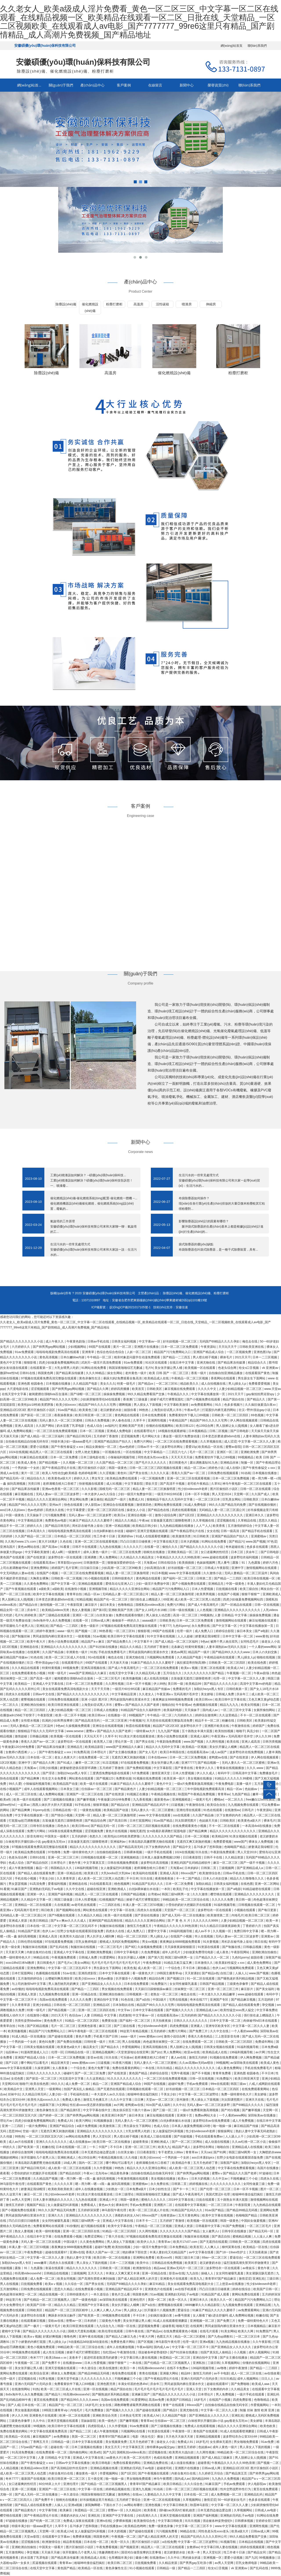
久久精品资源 (234, 1857)
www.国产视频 (194, 1741)
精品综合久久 (257, 1362)
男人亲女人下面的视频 (92, 2263)
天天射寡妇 (192, 1973)
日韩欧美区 (155, 1389)
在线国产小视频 (181, 1936)
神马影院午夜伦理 (12, 2184)
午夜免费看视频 (107, 2547)
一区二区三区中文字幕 (236, 1710)
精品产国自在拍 (234, 1399)
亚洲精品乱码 (253, 2494)
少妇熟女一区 (115, 2189)
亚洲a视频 (207, 2341)
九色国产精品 (241, 1794)
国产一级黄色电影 (85, 2299)
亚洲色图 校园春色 (31, 1383)
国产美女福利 (265, 1989)
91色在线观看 (213, 1810)
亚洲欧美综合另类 (105, 2415)
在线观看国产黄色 (258, 1373)
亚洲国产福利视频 (61, 1894)
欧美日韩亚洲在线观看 (64, 1704)
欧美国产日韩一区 (266, 2289)
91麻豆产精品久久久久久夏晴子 (153, 1662)
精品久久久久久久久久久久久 (195, 2068)
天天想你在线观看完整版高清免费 (169, 1720)
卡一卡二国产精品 (188, 1878)
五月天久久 (96, 2273)
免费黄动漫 (123, 1778)
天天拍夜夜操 (162, 2020)
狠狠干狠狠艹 (118, 2363)
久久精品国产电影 (85, 1383)
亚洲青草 (88, 1352)
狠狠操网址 (226, 2131)
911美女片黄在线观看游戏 (137, 1736)
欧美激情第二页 (218, 1915)
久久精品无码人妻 (148, 1673)
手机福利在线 (79, 2094)
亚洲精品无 (75, 1747)
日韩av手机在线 (98, 1341)
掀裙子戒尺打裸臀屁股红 (167, 1399)
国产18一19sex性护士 (231, 2252)
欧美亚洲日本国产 (114, 2115)
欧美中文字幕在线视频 (218, 2215)
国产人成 (14, 2405)
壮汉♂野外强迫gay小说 (255, 1410)
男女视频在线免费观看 (117, 1989)
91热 (93, 1652)
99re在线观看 (220, 2084)
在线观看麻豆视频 (33, 2320)
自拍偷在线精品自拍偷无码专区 (27, 1441)
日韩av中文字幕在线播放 (73, 2463)
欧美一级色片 (108, 2420)
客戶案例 (124, 85)
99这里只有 (13, 2299)
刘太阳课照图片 (186, 1820)
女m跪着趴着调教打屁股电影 (167, 1831)
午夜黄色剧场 (76, 1341)
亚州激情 (182, 2099)
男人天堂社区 (102, 2136)
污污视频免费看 (167, 2531)
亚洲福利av (118, 1841)
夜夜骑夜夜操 (164, 1878)
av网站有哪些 (134, 2505)
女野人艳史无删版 (88, 1452)
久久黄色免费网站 (92, 2241)
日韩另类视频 (272, 1741)
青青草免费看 (222, 2073)
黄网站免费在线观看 (246, 2294)
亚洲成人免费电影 (119, 1431)
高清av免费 (157, 2399)
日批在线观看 (205, 2199)
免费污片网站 (143, 1441)
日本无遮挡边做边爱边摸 (98, 2152)
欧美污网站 (84, 2120)
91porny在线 (42, 1810)
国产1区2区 (129, 2473)
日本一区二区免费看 (64, 1457)
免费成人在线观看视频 (200, 2426)
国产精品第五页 (236, 2473)
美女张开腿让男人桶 (169, 1367)
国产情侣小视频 (62, 1815)
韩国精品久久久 (61, 1868)
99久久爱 (15, 1783)
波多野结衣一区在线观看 (75, 1741)
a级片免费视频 (87, 2126)
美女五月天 (113, 2447)
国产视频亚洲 (129, 2547)
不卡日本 (132, 1878)
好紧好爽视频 (52, 2336)
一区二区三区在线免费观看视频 (56, 1431)
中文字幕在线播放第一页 (208, 1394)
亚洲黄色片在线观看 (174, 2278)
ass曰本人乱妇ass (13, 1510)
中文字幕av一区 (150, 1341)
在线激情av (232, 1810)
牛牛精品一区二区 (99, 1357)
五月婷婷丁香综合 (129, 2499)
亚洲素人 (197, 2026)
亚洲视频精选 (181, 1799)
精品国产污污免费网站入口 (173, 1352)
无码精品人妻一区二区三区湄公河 (23, 1915)
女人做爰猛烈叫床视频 (116, 1868)
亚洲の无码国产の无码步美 (200, 2378)
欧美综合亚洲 (39, 2373)
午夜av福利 (144, 2347)
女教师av (193, 2547)
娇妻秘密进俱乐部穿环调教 (79, 1768)
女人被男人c (211, 2231)
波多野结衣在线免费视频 (246, 1752)
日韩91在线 (28, 1373)
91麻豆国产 (19, 1889)
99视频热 (206, 1615)
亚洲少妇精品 (42, 2005)
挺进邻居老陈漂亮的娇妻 (101, 2357)
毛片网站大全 (151, 1436)
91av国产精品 (67, 1410)
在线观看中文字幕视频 (191, 2205)
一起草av (24, 1804)
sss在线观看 (182, 1815)
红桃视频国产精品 (112, 1899)
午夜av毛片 (192, 1410)
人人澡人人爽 (263, 2236)
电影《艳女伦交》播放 (148, 2436)
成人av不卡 (203, 1931)
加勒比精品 (204, 1883)
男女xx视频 (150, 1941)
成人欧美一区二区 (150, 1968)
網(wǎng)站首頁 (231, 45)
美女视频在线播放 (200, 1778)
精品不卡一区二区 (12, 1525)
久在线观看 (62, 1904)
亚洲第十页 (185, 2115)
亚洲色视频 (153, 2505)
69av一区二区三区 (215, 2257)
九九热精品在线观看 (267, 2205)
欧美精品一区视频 (195, 1747)
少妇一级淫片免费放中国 (150, 2247)
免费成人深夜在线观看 (79, 2520)
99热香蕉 (105, 1631)
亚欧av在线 (56, 2320)
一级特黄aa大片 (144, 1731)
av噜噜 (222, 2368)
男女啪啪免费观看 (246, 2442)
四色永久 (63, 1826)
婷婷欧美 (31, 1615)
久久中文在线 (75, 1889)
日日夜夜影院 (192, 1857)
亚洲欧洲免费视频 (99, 1952)
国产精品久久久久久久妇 (221, 1683)
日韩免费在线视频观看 (223, 1473)
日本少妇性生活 (160, 2189)
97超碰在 (265, 2173)
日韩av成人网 (100, 1620)
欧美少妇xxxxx (66, 1404)
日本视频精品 (198, 1431)
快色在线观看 (9, 1778)
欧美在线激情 (109, 2368)
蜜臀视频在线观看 (33, 1699)
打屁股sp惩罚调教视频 (24, 1820)
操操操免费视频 (114, 1394)
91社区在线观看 (156, 1362)
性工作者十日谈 (234, 2552)
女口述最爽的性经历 (23, 2484)
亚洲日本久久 (199, 2299)
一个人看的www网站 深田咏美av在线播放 (248, 2115)
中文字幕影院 (163, 1768)
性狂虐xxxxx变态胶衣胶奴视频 (91, 2105)
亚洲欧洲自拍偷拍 (33, 1704)
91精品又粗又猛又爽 (178, 1962)
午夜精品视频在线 (164, 1794)
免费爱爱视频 (222, 1841)
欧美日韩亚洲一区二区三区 (94, 1415)
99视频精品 (246, 1457)
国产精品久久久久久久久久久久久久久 (83, 1694)
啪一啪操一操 (222, 2126)
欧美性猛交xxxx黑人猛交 (237, 2010)
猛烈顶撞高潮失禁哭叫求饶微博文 (246, 2263)
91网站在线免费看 (94, 1367)
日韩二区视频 (219, 1431)
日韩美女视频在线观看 (40, 2047)
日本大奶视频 (201, 2178)
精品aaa (159, 2268)
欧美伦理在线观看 (111, 2331)
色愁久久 (96, 1836)
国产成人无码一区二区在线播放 (184, 1915)
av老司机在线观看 (84, 1904)
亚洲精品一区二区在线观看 (33, 1904)
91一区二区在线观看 (201, 1978)
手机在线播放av (111, 2526)
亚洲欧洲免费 (250, 1452)
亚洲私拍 (199, 2363)
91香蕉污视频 (122, 2062)
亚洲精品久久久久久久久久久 (254, 1894)
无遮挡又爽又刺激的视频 (129, 1757)
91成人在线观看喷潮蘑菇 (170, 2320)
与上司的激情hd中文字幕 (29, 1983)
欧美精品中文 (13, 2089)
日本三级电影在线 (93, 1457)
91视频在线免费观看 (147, 1778)
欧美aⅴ (184, 2178)
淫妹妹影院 (89, 2420)
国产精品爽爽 (30, 1778)
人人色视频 (204, 1610)
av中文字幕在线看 (201, 2252)
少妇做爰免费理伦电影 (198, 1952)
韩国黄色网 (46, 1373)
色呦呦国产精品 (235, 1847)
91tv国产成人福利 (158, 2105)
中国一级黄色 (15, 1515)
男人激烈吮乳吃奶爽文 (64, 1983)
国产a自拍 (143, 1999)
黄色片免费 (84, 2036)
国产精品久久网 (98, 1389)
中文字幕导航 (48, 2510)
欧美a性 (6, 1799)
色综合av (75, 2015)
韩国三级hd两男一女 (176, 1894)
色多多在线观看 (260, 2499)
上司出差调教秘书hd (14, 1568)
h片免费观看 (141, 1773)
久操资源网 (42, 2068)
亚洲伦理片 (138, 2299)
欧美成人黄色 (27, 1462)
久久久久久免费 (223, 1899)
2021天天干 (243, 1357)
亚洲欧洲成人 (272, 1594)
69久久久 (57, 2084)
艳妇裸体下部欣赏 (135, 2252)
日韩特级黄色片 (78, 2294)
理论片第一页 (124, 1741)
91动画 (246, 1473)
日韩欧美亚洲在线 (252, 1346)
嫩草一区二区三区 (88, 1762)
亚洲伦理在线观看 (189, 1810)
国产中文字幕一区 (225, 1625)
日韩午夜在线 (135, 2331)
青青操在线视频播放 (230, 1768)
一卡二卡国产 (98, 2147)
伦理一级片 (185, 1631)
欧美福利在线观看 (145, 1873)
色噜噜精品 (126, 1604)
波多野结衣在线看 (12, 1926)
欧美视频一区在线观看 (200, 1367)
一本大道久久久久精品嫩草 (217, 1994)
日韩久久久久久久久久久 (191, 2020)
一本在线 (148, 2068)
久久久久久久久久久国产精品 (204, 1673)
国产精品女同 (257, 2552)
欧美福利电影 (173, 1710)
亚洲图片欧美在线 (217, 1725)
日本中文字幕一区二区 (238, 1636)
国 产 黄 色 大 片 (179, 1920)
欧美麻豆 (66, 2510)
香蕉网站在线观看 (223, 1378)
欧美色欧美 (268, 2426)
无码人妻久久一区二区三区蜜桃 (61, 1420)
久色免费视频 (150, 1952)
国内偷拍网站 (79, 2452)
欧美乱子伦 (181, 1889)
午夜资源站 (209, 1346)
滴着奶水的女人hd (127, 2215)
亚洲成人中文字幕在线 (48, 1683)
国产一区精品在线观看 (237, 1604)
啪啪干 (240, 1731)
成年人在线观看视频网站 (41, 1789)
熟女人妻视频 (81, 1610)
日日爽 (139, 2099)
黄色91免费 (47, 2041)
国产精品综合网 (96, 1820)
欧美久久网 (246, 2331)
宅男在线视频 (178, 1999)
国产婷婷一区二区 (52, 2115)
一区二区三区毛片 (108, 1678)
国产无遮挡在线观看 (111, 2089)
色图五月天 (165, 2336)
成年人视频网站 (260, 2352)
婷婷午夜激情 (46, 1631)
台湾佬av (154, 1894)
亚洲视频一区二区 (202, 2320)
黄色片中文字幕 (11, 1362)
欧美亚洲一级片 (175, 1778)
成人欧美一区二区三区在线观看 (70, 2168)
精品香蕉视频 (72, 2542)
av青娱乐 (249, 2268)
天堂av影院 (32, 2536)
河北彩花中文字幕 (72, 2078)
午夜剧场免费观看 (169, 1741)
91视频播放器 (103, 2120)
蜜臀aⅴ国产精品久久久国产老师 (137, 1704)
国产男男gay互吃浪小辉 (196, 2563)
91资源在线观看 (209, 1947)
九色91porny (181, 1625)
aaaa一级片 (65, 1631)
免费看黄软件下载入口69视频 (189, 1415)
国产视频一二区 (86, 1631)
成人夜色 (222, 1952)
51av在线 (69, 1973)
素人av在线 (179, 2057)
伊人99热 (159, 1683)
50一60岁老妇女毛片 (232, 2499)
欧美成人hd (235, 1668)
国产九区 (109, 2452)
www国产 (240, 1841)
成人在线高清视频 (156, 1678)
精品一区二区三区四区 (30, 1710)
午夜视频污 (137, 1720)
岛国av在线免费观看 (53, 1999)
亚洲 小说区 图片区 (94, 1699)
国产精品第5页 (70, 2110)
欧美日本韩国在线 (173, 1752)
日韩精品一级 (60, 2442)
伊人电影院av (257, 2484)
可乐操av (126, 2057)
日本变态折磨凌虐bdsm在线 (221, 1436)
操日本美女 (108, 1604)
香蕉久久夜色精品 (200, 2036)
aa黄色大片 (114, 2457)
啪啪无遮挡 (137, 1831)
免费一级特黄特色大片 (79, 1852)
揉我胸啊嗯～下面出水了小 (103, 2505)
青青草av (224, 1794)
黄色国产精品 (138, 2073)
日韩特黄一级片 (95, 2041)
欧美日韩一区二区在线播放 (112, 2141)
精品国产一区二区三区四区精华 (67, 2310)
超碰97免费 (176, 2084)
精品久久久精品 (131, 1647)
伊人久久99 (263, 1736)
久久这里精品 (228, 1715)
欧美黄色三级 (88, 1410)
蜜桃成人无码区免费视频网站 (119, 1941)
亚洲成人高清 (169, 1873)
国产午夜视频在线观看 (154, 2473)
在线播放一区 (117, 1715)
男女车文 (98, 1478)
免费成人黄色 (71, 2099)
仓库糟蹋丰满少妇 (121, 2557)
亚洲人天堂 (194, 2389)
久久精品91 (134, 2510)
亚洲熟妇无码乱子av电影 (46, 1889)
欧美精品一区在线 (211, 1446)
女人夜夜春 (60, 2068)
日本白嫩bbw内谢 (72, 1357)
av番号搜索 (183, 2315)
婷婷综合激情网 (206, 1715)
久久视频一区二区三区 (78, 1462)
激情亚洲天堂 (161, 1773)
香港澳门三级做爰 (135, 1399)
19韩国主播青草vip (169, 1973)
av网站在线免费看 (78, 2136)
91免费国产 (264, 2331)
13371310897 (90, 1300)
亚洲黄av (267, 1936)
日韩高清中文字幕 (245, 1773)
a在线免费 (169, 2542)
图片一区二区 (270, 2189)
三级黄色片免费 (110, 2320)
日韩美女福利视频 (124, 1341)
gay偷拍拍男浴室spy (260, 1394)
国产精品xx (146, 1383)
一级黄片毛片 (202, 1799)
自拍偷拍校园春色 (109, 1852)
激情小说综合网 (175, 2036)
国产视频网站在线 (68, 1910)
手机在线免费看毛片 (112, 1652)
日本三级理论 (125, 2194)
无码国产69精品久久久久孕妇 (219, 1341)
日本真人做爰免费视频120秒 (161, 1857)
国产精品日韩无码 (79, 1436)
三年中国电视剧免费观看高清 (204, 1789)
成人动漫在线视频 (217, 2141)
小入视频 (240, 2352)
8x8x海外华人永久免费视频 (52, 1620)
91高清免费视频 (23, 2452)
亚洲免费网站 (36, 1968)
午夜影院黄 (75, 1604)
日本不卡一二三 (147, 2220)
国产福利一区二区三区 (135, 2020)
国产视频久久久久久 (180, 2010)
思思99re (15, 2131)
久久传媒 (6, 2136)
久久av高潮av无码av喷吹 (196, 2062)
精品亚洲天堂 (60, 2062)
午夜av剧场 (262, 1673)
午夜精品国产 (178, 1420)
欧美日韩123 (185, 1425)
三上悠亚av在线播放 (230, 2284)
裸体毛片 (226, 1357)
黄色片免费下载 (99, 2068)
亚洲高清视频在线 (93, 1668)
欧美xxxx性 (165, 2257)
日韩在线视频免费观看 (123, 1862)
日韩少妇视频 (48, 1768)
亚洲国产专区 (219, 1999)
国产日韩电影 (240, 1431)
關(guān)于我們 (61, 85)
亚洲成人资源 (18, 1920)
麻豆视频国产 (42, 2436)
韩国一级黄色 (118, 1468)
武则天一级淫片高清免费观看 (101, 1362)
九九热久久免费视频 (226, 2478)
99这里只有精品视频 (134, 2031)
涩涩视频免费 (130, 1436)
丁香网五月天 (39, 2442)
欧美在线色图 (257, 1662)
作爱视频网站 (131, 2047)
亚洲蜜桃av (140, 2184)
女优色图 (17, 2078)
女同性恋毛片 (250, 1641)
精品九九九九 (229, 1704)
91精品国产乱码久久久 (148, 1883)
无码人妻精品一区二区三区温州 (32, 1725)
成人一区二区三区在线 (22, 1794)
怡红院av (109, 2352)
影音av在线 (95, 2057)
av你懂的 (18, 1989)
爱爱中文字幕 (157, 1931)
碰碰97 (68, 2073)
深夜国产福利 (230, 2162)
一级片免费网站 (37, 2126)
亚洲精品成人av (207, 2010)
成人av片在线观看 (21, 2141)
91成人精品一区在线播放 (29, 2036)
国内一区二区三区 (91, 2162)
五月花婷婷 (266, 1999)
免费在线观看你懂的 (130, 1615)
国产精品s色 (210, 1973)
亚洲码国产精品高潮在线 (106, 1920)
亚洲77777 (188, 1762)
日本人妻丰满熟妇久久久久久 (53, 2199)
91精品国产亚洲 (29, 1931)
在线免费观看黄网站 (256, 2089)
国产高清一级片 (41, 1678)
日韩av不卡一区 (148, 1446)
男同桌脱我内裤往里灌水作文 (53, 1636)
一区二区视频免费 (239, 1352)
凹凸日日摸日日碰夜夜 (24, 2220)
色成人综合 (95, 1425)
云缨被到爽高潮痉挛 (59, 1978)
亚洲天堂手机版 (68, 2378)
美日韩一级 (176, 1683)
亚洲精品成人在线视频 (247, 2147)
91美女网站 (228, 2331)
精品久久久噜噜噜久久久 (247, 1878)
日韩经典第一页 (237, 1689)
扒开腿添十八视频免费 (131, 1978)
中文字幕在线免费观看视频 (237, 2168)
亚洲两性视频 (157, 1420)
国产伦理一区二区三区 (216, 2189)
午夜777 (165, 1625)
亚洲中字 (24, 1762)
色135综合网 (205, 1425)
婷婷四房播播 (120, 1389)
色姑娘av (251, 1789)
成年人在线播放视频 (89, 2189)
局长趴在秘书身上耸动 (237, 1941)
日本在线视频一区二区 (71, 2147)
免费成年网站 (264, 2041)
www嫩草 (40, 2263)
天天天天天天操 (182, 1457)
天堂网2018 (10, 2084)
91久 (218, 1404)
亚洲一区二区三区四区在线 (97, 2010)
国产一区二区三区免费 (90, 2073)
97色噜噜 (54, 1852)
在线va (137, 2494)
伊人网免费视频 (251, 2057)
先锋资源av (168, 2215)
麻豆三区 (105, 2026)
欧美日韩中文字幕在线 (231, 1699)
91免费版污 (159, 1983)
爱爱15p (191, 1446)
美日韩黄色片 (178, 1462)
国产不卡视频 (201, 2073)
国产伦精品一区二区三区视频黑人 (47, 2299)
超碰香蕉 (168, 2326)
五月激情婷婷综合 (30, 1978)
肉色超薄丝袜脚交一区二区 (162, 2041)
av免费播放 (62, 2436)
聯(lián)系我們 (257, 45)
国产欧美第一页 (29, 2147)
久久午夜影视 (262, 2341)
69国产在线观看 (100, 1346)
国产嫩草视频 (86, 1799)
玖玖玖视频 (193, 2520)
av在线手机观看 (186, 2289)
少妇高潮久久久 (147, 2515)
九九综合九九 (105, 2326)
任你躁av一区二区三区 (97, 1789)
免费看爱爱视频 (260, 1383)
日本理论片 (99, 1752)
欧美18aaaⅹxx (56, 2357)
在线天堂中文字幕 (14, 1394)
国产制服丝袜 (21, 1636)
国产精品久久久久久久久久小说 (22, 1341)
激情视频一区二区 (52, 1604)
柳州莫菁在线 (231, 2247)
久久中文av (220, 2178)
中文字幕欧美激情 (176, 1404)
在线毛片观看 (209, 2331)
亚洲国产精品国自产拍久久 (113, 1441)
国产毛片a (65, 1962)
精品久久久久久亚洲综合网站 (145, 1920)
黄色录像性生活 (90, 1378)
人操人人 (241, 1973)
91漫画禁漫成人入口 (35, 2052)
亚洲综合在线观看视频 (108, 1725)
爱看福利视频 (57, 1883)
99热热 (144, 1410)
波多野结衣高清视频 (154, 1862)
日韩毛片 (248, 1810)
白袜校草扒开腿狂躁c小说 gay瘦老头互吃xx (35, 1841)
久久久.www (255, 1768)
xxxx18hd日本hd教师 (20, 1962)
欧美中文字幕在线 (120, 2226)
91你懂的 (73, 2226)
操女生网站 (115, 1373)
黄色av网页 (178, 1652)
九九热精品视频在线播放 (233, 2341)
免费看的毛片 (182, 1689)
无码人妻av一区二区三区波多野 (237, 1936)
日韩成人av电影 (266, 2510)
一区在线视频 (132, 1452)
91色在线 (37, 1657)
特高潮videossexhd (28, 2273)
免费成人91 (66, 2120)
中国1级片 (160, 1999)
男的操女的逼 (192, 2557)
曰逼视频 (177, 1804)
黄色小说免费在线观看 (64, 1641)
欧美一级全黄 (11, 1947)
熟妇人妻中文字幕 (79, 2257)
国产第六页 (155, 1957)
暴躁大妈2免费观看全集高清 (123, 1378)
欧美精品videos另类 (56, 1610)
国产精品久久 (256, 1399)
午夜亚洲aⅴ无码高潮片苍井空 (178, 1694)
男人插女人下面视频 (205, 2099)
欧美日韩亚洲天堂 (247, 2078)
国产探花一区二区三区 (36, 1415)
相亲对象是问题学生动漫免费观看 (137, 1357)
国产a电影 (261, 1631)
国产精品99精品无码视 (242, 2210)
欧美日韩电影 (102, 2463)
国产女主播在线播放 (123, 1752)
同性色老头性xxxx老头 (153, 1457)
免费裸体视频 (82, 2536)
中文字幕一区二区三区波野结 (198, 2094)
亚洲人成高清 (24, 1425)
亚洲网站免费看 (144, 2257)
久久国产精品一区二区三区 (115, 1462)
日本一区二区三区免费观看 (180, 1346)
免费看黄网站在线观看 (49, 2226)
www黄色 (262, 1636)
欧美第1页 (91, 1873)
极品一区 (42, 1868)
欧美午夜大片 (36, 1641)
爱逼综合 (236, 2257)
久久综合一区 (74, 2284)
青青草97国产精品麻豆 (221, 2278)
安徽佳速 (182, 1307)
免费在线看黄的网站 (126, 2068)
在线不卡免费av (178, 2368)
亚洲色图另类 (106, 2384)
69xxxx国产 (189, 1873)
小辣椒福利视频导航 (122, 1457)
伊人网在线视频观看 (244, 1420)
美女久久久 (107, 1383)
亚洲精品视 (264, 2305)
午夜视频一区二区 (239, 1673)
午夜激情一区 (181, 2431)
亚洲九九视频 (142, 2489)
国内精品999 (201, 2478)
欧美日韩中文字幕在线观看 (126, 1636)
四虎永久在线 (115, 1931)
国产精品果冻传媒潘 (232, 1362)
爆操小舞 (141, 2557)
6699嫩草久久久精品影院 (203, 2305)
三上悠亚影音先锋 (227, 2036)
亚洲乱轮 (42, 1625)
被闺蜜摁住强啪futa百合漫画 (48, 1394)
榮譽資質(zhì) (218, 85)
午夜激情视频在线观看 (133, 2178)
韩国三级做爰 (64, 1899)
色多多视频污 (233, 1404)
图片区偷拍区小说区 (92, 1468)
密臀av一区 (74, 2320)
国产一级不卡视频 (253, 1862)
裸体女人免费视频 (261, 1841)
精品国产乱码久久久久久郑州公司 (204, 2536)
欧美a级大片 (240, 2531)
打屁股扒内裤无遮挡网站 (219, 1410)
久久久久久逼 (160, 1473)
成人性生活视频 (54, 2352)
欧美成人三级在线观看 (156, 2136)
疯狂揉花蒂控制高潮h (192, 1662)
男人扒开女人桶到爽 (101, 1936)
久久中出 (179, 2105)
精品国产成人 (181, 2147)
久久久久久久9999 (206, 1920)
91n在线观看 (97, 1657)
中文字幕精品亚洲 (124, 1694)
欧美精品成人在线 (157, 1378)
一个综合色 (173, 1968)
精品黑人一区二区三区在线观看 (51, 1452)
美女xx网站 (82, 1962)
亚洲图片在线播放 (147, 1346)
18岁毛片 (200, 2399)
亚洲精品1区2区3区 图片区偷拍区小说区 (28, 1410)
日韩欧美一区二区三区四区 (230, 1415)
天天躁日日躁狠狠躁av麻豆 (154, 1989)
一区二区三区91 (167, 1383)
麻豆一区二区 (33, 2194)
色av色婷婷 (127, 1446)
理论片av (6, 2120)
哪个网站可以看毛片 (35, 2062)
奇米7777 (37, 2357)
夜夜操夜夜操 (64, 1415)
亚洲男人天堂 (35, 2089)
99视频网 (222, 2062)
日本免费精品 (179, 2247)
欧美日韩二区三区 (258, 1915)
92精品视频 (84, 1599)
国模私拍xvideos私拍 (150, 1604)
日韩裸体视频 (133, 1852)
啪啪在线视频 (266, 1657)
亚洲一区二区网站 (267, 1883)
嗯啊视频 (125, 1404)
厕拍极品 (204, 1968)
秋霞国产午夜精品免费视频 (197, 1794)
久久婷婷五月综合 (211, 2473)
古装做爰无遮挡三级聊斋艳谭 (191, 1678)
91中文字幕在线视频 (161, 1636)
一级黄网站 (54, 2089)
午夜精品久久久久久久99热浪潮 (176, 1926)
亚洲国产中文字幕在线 (94, 2305)
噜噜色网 (70, 2336)
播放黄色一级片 (87, 2473)
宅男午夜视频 (180, 2073)
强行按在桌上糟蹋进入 (146, 1599)
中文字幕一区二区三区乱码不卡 (76, 1926)
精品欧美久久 (190, 1383)
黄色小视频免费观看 (41, 2347)
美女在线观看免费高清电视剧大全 (65, 1689)
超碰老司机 (165, 2468)
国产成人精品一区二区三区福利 (43, 1436)
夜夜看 (4, 2173)
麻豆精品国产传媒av (14, 1657)
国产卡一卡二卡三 (185, 2189)
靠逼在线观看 (55, 2268)
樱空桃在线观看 (221, 1894)
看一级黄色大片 (143, 1973)
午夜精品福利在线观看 (220, 1657)
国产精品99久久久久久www (231, 1652)
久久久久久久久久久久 (226, 2184)
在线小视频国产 (11, 1789)
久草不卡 (139, 1420)
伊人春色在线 (121, 1420)
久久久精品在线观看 (26, 1668)
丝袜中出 (14, 2094)
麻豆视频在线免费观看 (180, 1389)
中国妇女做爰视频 (254, 2220)
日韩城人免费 (225, 1694)
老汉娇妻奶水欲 (111, 1410)
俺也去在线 (250, 1341)
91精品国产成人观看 (215, 2294)
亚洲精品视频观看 (208, 2436)
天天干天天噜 (100, 1689)
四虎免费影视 (242, 2399)
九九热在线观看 (86, 2199)
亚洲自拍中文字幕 (106, 1999)
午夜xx (88, 2173)
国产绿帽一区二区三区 (86, 1394)
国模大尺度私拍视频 (82, 2331)
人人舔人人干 (235, 2136)
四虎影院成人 (97, 2426)
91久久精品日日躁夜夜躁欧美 (220, 1926)
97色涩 (272, 1541)
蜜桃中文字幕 (11, 2331)
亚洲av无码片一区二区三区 (186, 2268)
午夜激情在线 (241, 1725)
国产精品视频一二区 (62, 2010)
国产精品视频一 (50, 1462)
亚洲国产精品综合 (62, 2126)
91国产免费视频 (233, 2226)
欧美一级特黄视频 (48, 2231)
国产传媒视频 (183, 2136)
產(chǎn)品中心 (92, 85)
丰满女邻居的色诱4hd (133, 2384)
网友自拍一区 (270, 1589)
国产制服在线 (231, 1947)
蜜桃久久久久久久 (154, 2199)
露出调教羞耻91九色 (204, 1462)
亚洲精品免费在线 (156, 2463)
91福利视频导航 (225, 1904)
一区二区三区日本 (221, 2205)
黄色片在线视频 (117, 1831)
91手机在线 (83, 1804)
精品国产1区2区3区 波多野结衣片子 (178, 1725)
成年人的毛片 (171, 1952)
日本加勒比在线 (124, 2005)
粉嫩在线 (228, 1720)
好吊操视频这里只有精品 (97, 2499)
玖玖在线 (202, 1852)
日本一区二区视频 (92, 1431)
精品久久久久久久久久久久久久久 (233, 1831)
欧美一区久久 (178, 2299)
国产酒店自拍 (221, 2236)
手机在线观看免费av (209, 2136)
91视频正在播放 (138, 1794)
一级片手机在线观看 (158, 1852)
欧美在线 (233, 1741)
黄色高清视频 (49, 1357)
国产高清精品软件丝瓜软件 (69, 2468)
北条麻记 (177, 1647)
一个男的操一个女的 (26, 1468)
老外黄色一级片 (136, 1373)
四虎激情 (125, 2015)
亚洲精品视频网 (103, 2052)
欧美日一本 (128, 2368)
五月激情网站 (9, 2289)
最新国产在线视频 (34, 2478)
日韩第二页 (209, 1868)
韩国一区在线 (127, 2326)
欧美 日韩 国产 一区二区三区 (169, 1373)
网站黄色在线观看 (81, 1778)
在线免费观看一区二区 (94, 1757)
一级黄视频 (83, 1636)
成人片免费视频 (243, 2120)
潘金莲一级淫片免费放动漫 (181, 1436)
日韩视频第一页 (137, 1994)
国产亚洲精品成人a (250, 1868)
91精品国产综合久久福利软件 (141, 1710)
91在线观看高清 (101, 1883)
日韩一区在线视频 (267, 1604)
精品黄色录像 (120, 2173)
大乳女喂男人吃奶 (67, 1367)
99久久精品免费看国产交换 (147, 1394)
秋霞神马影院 (199, 2505)
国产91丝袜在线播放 (103, 1647)
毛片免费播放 (94, 2410)
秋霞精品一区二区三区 (175, 2357)
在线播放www (73, 2363)
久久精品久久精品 (90, 1915)
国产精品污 (53, 2394)
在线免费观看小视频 (68, 2236)
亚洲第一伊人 (36, 1894)
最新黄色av (162, 1799)
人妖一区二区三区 (139, 1352)
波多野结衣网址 (172, 1446)
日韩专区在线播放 (43, 1826)
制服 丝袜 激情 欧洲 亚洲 (257, 2410)
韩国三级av (239, 2084)
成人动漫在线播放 (183, 2463)
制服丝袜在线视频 (112, 1926)
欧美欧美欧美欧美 (61, 2189)
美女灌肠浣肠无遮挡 (260, 2273)
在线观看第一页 (41, 1367)
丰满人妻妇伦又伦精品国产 (168, 2252)
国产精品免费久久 (119, 1641)
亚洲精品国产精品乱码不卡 (151, 1804)
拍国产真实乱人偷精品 (79, 2089)
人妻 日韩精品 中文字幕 (231, 1615)
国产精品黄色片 (126, 1789)
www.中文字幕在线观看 (155, 1815)
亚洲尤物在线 (206, 1362)
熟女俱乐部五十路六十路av (132, 2110)
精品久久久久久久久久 (82, 2268)
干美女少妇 (47, 1878)
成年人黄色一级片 (225, 2447)
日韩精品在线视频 (56, 2273)
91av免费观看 (24, 1352)
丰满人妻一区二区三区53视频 (143, 1904)
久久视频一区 (222, 1931)
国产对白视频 (230, 2110)
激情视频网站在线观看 (231, 1620)
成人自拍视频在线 (214, 1383)
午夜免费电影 (225, 1783)
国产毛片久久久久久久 (151, 1462)
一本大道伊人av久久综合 (108, 2094)
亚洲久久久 (56, 2215)
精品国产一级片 (199, 1652)
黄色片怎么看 (121, 2294)
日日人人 (267, 2378)
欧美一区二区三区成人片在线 (65, 1657)
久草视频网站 (231, 2363)
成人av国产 (219, 1752)
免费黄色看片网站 (123, 2341)
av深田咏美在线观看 (244, 2062)
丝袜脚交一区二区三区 (190, 1989)
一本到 (166, 1889)
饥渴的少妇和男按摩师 (58, 1720)
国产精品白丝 (28, 1604)
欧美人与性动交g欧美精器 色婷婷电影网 (70, 1473)
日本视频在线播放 (58, 1383)
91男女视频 (47, 2378)
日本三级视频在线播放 (87, 2447)
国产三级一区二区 (165, 2110)
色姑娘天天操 (208, 1820)
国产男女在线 (139, 1473)
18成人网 (70, 2162)
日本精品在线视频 (251, 2542)
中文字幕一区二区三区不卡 (19, 1999)
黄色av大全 (106, 2205)
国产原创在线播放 (147, 1915)
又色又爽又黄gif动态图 (264, 1699)
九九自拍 (192, 2273)
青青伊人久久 (205, 1768)
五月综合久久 (172, 1673)
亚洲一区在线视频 (96, 2389)
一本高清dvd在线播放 (257, 1826)
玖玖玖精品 (165, 2068)
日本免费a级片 (136, 2189)
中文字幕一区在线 (122, 1910)
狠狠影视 (30, 1362)
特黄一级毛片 (126, 1383)
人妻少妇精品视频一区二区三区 (241, 1389)
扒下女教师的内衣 (229, 1815)
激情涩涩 (245, 2278)
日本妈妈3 (191, 1868)
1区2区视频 (10, 1647)
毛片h (149, 1367)
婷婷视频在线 (199, 2184)
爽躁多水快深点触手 (62, 2315)
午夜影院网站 (240, 1952)
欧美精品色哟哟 (135, 2526)
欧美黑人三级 (103, 1741)
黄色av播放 (106, 1978)
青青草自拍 (8, 2026)
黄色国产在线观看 (12, 1557)
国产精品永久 (110, 2047)
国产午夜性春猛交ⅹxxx (67, 1446)
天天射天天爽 (15, 1952)
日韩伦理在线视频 (30, 1941)
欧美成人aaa (261, 2384)
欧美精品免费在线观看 (122, 1478)
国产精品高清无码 (88, 1720)
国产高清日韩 (118, 1820)
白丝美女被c (105, 1615)
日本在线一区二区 (40, 1757)
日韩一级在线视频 (182, 1610)
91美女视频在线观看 (243, 1836)
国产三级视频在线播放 (59, 1799)
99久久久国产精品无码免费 (57, 2210)
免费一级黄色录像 (161, 2526)
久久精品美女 (240, 2389)
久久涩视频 (107, 1473)
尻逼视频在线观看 (45, 2563)
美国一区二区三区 (84, 2436)
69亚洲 (168, 1599)
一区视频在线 (111, 1452)
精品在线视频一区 (52, 2294)
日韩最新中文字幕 (208, 2226)
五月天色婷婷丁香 (206, 2162)
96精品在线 (41, 1957)
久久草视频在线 (211, 1441)
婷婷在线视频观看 (253, 2547)
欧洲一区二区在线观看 (75, 2415)
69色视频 (257, 1415)
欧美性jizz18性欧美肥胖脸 (36, 1404)
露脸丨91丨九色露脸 (29, 2268)
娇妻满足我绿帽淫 (208, 1636)
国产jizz (156, 2052)
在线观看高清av (198, 1752)
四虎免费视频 (179, 2026)
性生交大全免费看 (54, 1778)
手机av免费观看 (197, 2084)
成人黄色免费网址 (259, 1962)
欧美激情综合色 (210, 1873)
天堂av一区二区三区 (160, 2099)
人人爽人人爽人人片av (106, 2310)
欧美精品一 (23, 1683)
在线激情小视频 (38, 2015)
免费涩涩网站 (94, 2236)
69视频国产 (137, 1715)
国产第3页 (100, 1610)
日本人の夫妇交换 (265, 1652)
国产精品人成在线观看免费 (37, 1873)
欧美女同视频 (250, 1704)
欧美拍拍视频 (224, 1731)
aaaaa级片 (150, 1620)
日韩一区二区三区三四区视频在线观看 (155, 1468)
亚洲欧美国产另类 (131, 1425)
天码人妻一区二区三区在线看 (41, 2241)
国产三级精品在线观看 (55, 1615)
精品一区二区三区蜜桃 (190, 2336)
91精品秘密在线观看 (257, 1889)
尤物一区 (6, 2494)
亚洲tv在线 (77, 2252)
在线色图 (247, 1883)
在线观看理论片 (145, 1431)
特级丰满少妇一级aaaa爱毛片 (72, 1441)
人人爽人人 (212, 2247)
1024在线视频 (18, 1452)
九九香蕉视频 (142, 1799)
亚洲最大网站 (169, 2373)
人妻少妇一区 (58, 2094)
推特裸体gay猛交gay (161, 2447)
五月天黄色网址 (189, 2215)
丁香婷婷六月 (252, 1926)
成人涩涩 (230, 1441)
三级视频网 (227, 1868)
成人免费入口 (204, 1631)
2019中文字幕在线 (181, 2199)
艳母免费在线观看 (124, 2373)
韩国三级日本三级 (187, 2257)
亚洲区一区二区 (228, 1452)
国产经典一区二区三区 (45, 2520)
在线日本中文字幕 (182, 1362)
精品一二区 (101, 2084)
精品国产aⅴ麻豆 (93, 1641)
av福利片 (111, 1425)
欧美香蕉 (150, 2510)
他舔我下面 (47, 2105)
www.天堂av (272, 1389)
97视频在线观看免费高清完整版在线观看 (49, 1378)
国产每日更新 (267, 1910)
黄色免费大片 (53, 2020)
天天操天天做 (119, 1662)
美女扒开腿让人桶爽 (223, 1747)
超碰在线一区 (60, 2447)
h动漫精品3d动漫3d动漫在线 (89, 2341)
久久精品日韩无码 (34, 2094)
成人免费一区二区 (78, 2084)
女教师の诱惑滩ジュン (21, 1752)
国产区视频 (146, 2341)
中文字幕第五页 (94, 1862)
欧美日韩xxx (204, 1699)
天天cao (206, 2152)
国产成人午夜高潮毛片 (204, 1604)
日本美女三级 (70, 1789)
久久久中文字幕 (121, 2099)
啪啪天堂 (182, 2326)
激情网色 (124, 2494)
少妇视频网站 (77, 1346)
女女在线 (105, 2405)
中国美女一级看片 (57, 1836)
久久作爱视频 (103, 2168)
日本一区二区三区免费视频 (231, 1478)
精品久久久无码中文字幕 (163, 1747)
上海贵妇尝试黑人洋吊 (167, 1410)
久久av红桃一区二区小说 (249, 2141)
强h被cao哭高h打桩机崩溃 (177, 2510)
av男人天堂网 (21, 2199)
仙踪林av (12, 2052)
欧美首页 (138, 1389)
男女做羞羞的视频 (27, 2410)
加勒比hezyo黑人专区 (209, 1689)
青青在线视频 (148, 2373)
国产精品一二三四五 (177, 1357)
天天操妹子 (192, 1710)
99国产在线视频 (155, 2084)
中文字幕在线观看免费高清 (49, 2431)
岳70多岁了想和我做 (208, 1847)
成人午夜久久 (55, 1341)
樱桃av (218, 1799)
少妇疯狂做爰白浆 (160, 2315)
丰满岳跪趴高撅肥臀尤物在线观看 (151, 1841)
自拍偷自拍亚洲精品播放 (226, 1373)
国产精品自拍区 (38, 1862)
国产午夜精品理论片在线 (59, 1468)
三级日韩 (273, 2278)
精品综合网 (157, 1978)
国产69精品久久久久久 (248, 2105)
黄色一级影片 (90, 1625)
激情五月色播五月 (139, 1926)
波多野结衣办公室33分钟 (240, 2436)
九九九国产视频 (169, 1731)
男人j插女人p (237, 1383)
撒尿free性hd (9, 1373)
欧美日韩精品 (39, 1920)
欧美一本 (272, 1920)
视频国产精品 (36, 2205)
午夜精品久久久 (178, 1394)
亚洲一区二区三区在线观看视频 (189, 1478)
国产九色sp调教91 (221, 2336)
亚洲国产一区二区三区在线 (85, 1794)
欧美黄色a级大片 (60, 1478)
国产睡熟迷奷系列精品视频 (236, 1978)
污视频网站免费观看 (161, 1657)
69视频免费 (71, 1668)
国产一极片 (32, 2326)
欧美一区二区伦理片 (138, 2457)
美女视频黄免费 (116, 2442)
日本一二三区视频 (265, 1357)
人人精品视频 (9, 2468)
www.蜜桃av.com (150, 2036)
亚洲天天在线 (255, 2099)
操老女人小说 (270, 1641)
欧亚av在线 (192, 2052)
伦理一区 (219, 1678)
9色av (205, 1641)
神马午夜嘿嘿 (163, 2478)
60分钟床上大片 (50, 2484)
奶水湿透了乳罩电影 (71, 1425)
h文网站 (62, 2105)
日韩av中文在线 (44, 1694)
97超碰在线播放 (16, 2520)
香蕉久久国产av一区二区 (188, 1473)
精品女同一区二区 (12, 1610)
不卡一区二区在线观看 (256, 1715)
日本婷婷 (90, 2320)
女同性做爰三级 (254, 2184)
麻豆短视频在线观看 (263, 1620)
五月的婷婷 (80, 1836)
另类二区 (114, 2041)
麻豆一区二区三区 (226, 1862)
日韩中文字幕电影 (126, 1952)
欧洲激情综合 (142, 2268)
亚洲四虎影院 (87, 1973)
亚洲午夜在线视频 (91, 2336)
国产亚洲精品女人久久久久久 (102, 1983)
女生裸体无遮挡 (221, 2442)
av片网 (261, 2052)
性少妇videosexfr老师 (153, 2026)
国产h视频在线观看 (62, 1915)
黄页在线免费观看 (46, 2399)
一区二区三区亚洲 (115, 1720)
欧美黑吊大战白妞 (72, 1936)
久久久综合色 (194, 2484)
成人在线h (233, 1468)
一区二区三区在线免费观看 (160, 1668)
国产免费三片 (199, 2031)
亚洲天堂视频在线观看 (61, 2368)
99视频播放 (267, 2557)
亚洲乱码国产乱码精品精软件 (191, 1862)
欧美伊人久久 (147, 2241)
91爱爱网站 (107, 1957)
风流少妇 (253, 1731)
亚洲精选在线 (29, 1647)
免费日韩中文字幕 (246, 1931)
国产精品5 (170, 2410)
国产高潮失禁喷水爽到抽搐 (97, 2278)
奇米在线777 (199, 1999)
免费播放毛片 (269, 1773)
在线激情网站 (21, 2389)
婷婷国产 (259, 1725)
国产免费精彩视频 (139, 1768)
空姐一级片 (31, 2131)
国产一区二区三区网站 (187, 2141)
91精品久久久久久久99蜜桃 (234, 1778)
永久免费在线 (201, 1625)
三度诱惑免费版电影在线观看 (110, 1773)
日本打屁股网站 (141, 1820)
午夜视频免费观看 (64, 1957)
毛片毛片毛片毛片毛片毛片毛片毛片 (116, 1962)
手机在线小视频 (26, 1878)
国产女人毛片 (148, 1752)
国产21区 (12, 2062)
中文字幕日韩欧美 (176, 2505)
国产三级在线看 (125, 2026)
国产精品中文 (182, 1847)
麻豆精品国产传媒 (246, 2126)
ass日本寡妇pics (203, 2157)
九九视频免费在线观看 (243, 1804)
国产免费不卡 (51, 2363)
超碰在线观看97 (56, 2252)
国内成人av (210, 1710)
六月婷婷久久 (21, 1346)
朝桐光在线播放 (67, 2499)
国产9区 (130, 1947)
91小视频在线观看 (142, 2568)
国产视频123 (105, 1778)
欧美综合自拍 (216, 1804)
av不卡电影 (221, 2373)
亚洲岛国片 (8, 1546)
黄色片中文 (164, 1783)
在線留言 (155, 85)
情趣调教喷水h (109, 2552)
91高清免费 (38, 1883)
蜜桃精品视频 (242, 2236)
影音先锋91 (35, 1836)
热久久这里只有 (11, 2194)
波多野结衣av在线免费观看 (212, 2120)
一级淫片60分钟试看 (126, 1689)
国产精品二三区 (81, 2431)
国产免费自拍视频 (70, 2041)
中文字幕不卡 (143, 1641)
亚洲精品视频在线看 (104, 2468)
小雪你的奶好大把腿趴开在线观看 (188, 1904)
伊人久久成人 (206, 1773)
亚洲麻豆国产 (141, 2394)
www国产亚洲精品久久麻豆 (88, 1673)
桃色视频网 (122, 1883)
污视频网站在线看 (133, 2431)
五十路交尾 (96, 2478)
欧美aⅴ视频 (190, 1668)
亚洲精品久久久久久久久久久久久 (237, 1610)
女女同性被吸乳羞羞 (183, 1983)
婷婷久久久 (82, 1478)
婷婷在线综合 (242, 2289)
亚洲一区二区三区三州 (63, 1857)
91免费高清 (81, 1752)
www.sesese (76, 1731)
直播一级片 (244, 1783)
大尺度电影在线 (18, 1389)
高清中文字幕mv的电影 (256, 1683)
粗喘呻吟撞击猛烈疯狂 (143, 2094)
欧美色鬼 (130, 1968)
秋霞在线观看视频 (138, 1725)
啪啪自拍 (168, 1704)
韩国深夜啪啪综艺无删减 (126, 1367)
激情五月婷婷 (198, 2057)
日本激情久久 (204, 1962)
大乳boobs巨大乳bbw (116, 1873)
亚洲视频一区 (213, 2557)
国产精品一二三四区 (64, 1625)
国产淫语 (49, 1773)
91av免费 (268, 2442)
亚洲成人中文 (109, 2199)
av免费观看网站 (202, 1404)
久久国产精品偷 (53, 1652)
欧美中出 (143, 2263)
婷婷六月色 (271, 1562)
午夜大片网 (147, 2336)
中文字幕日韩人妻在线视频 (139, 2357)
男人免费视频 (225, 2394)
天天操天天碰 (51, 2552)
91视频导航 (228, 2542)
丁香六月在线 (115, 2236)
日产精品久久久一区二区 (212, 1957)
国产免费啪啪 (240, 2384)
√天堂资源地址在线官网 (133, 2052)
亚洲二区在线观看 (213, 1668)
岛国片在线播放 (268, 2168)
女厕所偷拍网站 (265, 1710)
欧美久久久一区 (222, 2299)
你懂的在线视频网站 (160, 1425)
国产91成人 (65, 1762)
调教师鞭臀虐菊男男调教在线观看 (137, 2405)
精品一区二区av (195, 1468)
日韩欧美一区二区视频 (245, 2241)
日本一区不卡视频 (139, 1683)
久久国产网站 (45, 1425)
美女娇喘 (207, 1694)
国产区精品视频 (38, 2026)
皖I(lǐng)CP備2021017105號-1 (130, 1307)
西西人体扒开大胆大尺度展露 (52, 1804)
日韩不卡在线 (213, 1857)
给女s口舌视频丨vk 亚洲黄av (259, 1367)
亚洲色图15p (263, 1352)
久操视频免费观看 (78, 1725)
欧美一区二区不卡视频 (71, 1715)
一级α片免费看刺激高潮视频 (194, 1783)
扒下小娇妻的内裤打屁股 (29, 2341)
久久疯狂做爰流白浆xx (261, 1404)
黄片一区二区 (122, 1346)
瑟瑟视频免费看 (149, 2326)
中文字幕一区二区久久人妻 (257, 1441)
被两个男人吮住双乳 (224, 1641)
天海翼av (30, 1768)
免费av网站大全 (206, 2115)
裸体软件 (122, 2205)
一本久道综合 (100, 2294)
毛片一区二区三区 (202, 1452)
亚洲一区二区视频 (24, 2489)
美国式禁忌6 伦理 (218, 2194)
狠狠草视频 (101, 1804)
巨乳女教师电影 (87, 1941)
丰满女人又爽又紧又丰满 (123, 2273)
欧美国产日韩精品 (179, 2399)
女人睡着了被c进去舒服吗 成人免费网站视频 (223, 2315)
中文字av (124, 2010)
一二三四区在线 (110, 1904)
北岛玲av (102, 2173)
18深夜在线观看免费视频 (65, 1831)
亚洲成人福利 (200, 1736)
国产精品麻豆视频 (243, 1999)
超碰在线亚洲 (96, 1889)
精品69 (186, 2373)
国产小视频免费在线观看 (203, 1399)
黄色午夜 (75, 1862)
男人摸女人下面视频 (148, 1404)
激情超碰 (21, 1736)
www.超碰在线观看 (251, 1994)
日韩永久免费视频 (97, 1420)
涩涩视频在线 (27, 2378)
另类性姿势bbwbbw (28, 2020)
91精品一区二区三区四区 (82, 2020)
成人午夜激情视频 (21, 1868)
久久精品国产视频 (46, 2178)
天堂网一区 (83, 1815)
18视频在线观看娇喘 (172, 1431)
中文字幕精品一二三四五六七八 (166, 1452)
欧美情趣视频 (132, 1678)
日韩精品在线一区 (65, 1810)
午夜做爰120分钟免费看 (18, 1747)
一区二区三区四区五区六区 (19, 2115)
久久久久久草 (64, 2184)
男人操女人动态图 (158, 1615)
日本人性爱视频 (184, 1773)
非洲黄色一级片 (77, 1652)
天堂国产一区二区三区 (180, 1910)
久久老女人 (147, 1694)
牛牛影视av (183, 1704)
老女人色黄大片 (65, 1757)
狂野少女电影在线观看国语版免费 (80, 1931)
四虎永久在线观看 (18, 1694)
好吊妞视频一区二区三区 (180, 1341)
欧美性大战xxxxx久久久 (44, 2099)
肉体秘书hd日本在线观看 (260, 2020)
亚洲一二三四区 (13, 2126)
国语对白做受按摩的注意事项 (141, 2552)
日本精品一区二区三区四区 (221, 2089)
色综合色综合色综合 (111, 1352)
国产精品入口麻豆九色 (121, 2336)
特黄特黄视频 (194, 1647)
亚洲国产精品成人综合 (209, 1352)
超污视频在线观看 (93, 2226)
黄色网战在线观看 (127, 1415)
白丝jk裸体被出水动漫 (144, 1889)
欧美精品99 (194, 1683)
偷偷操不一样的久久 (126, 1620)
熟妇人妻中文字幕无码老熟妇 (256, 2131)
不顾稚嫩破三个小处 (244, 2178)
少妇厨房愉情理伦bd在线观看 (100, 1399)
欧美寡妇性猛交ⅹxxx (230, 1962)
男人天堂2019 (247, 1852)
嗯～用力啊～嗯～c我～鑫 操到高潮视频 (88, 2178)
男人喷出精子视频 (205, 1357)
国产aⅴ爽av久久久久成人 (68, 1920)
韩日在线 (260, 1941)
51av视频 (99, 1636)
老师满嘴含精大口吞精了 (151, 1868)
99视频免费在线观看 (116, 2315)
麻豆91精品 (157, 2284)
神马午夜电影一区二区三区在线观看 (93, 2031)
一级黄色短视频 (90, 1810)
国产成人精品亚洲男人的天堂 (138, 2278)
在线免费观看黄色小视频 (29, 1673)
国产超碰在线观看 (61, 2036)
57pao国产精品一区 (35, 2447)
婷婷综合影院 (225, 1631)
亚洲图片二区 (163, 2205)
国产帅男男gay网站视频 (49, 1346)
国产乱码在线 (59, 1947)
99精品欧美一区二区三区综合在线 (186, 1899)
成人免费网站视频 (52, 1794)
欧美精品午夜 (181, 2162)
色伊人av (49, 1931)
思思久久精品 (64, 2289)
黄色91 (122, 1473)
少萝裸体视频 (122, 2520)
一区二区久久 (9, 1704)
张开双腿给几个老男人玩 (17, 1625)
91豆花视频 (110, 1762)
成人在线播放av (80, 2141)
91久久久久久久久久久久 (124, 2078)
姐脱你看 (130, 1410)
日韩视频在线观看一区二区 (100, 1857)
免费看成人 (89, 2205)
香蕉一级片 (199, 1373)
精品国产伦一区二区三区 (111, 1599)
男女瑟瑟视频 (18, 1883)
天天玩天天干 (228, 1346)
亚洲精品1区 (102, 2005)
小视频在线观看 (245, 1910)
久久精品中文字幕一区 (36, 1899)
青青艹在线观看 (174, 2405)
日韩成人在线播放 (106, 1710)
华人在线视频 (204, 1936)
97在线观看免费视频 (135, 1762)
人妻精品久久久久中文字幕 (163, 2494)
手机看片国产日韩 (106, 2036)
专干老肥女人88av (171, 2152)
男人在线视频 (131, 2041)
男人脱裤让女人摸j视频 (232, 1425)
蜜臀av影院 (233, 1446)
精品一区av (235, 1789)
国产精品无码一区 (12, 1478)
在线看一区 (81, 1620)
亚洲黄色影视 (87, 2026)
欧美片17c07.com (185, 2241)
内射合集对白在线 (39, 1952)
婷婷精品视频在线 (118, 2489)
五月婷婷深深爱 (89, 2210)
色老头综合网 (227, 1367)
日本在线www (158, 1757)
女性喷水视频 (30, 1720)
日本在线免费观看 (154, 1415)
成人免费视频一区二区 (226, 2494)
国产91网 (220, 2152)
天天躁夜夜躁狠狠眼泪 (180, 1947)
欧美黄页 (191, 2263)
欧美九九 (164, 2147)
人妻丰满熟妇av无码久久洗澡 (226, 1647)
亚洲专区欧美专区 (218, 2026)
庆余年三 (33, 1610)
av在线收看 (272, 2373)
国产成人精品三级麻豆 (217, 2457)
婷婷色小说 (216, 1468)
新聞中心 (187, 85)
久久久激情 (200, 1894)
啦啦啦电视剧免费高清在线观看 (58, 1352)
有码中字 (224, 1773)
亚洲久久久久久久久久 (52, 2141)
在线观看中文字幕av (56, 2536)
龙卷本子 (75, 2357)
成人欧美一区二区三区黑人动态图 (198, 1599)
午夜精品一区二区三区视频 (190, 1378)
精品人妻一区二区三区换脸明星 (115, 1815)
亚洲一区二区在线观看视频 (162, 2499)
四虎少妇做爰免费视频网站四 (59, 1362)
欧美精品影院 (94, 1747)
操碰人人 (207, 2273)
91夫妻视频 (211, 1941)
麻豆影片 (91, 1604)
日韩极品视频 (39, 1736)
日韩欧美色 (167, 1620)
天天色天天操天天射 (180, 2436)
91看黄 (5, 1889)
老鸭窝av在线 (218, 1757)
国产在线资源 (239, 1757)
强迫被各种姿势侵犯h (153, 2352)
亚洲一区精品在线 (70, 1873)
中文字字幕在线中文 (97, 2110)
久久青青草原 (66, 1878)
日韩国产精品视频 (133, 1894)
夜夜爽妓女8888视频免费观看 (173, 1699)
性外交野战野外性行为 (236, 2489)
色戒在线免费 (163, 2457)
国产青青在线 (184, 1768)
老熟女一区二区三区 (164, 1994)
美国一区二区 (157, 2299)
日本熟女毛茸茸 (131, 2415)
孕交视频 (268, 2005)
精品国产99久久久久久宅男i (59, 1399)
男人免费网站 (173, 2052)
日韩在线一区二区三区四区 (72, 2005)
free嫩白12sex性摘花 (261, 1799)
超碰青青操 (141, 2141)
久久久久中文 (207, 1389)
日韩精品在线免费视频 (167, 2263)
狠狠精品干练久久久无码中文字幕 (41, 1731)
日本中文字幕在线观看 (115, 1973)
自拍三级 (226, 1973)
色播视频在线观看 (205, 1704)
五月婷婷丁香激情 (106, 1436)
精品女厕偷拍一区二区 (101, 1446)
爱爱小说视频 (39, 1446)
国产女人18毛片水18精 (151, 1610)
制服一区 (247, 1462)
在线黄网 (33, 1652)
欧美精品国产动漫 (66, 1783)
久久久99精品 (95, 1373)
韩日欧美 (47, 1910)
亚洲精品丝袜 (230, 1462)
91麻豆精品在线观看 (34, 1457)
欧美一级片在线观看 (94, 1783)
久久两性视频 (115, 1683)
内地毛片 (237, 1915)
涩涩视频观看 (40, 1389)
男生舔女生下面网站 (252, 1378)
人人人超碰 (185, 1636)
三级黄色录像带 (238, 1983)
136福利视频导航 (87, 1868)
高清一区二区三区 (185, 1615)
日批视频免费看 (32, 2284)
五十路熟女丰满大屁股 (197, 1731)
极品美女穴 (91, 2047)
